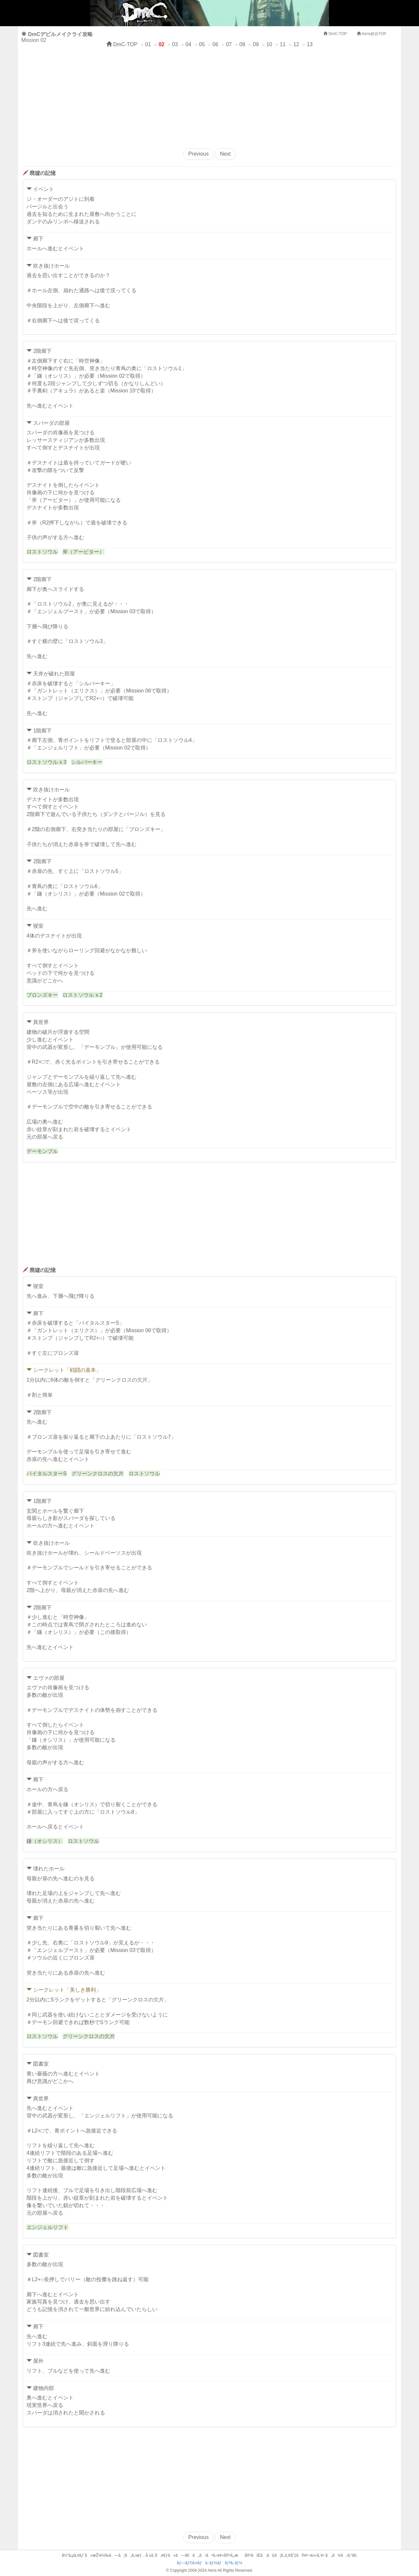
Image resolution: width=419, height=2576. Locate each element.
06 (215, 44)
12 (296, 44)
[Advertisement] (209, 96)
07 (229, 44)
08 (242, 44)
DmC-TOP (121, 44)
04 (188, 44)
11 (283, 44)
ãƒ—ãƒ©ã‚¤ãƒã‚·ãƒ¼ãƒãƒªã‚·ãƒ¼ (209, 2563)
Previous (198, 154)
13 (310, 44)
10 (269, 44)
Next (225, 154)
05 (202, 44)
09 (256, 44)
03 (175, 44)
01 (148, 44)
